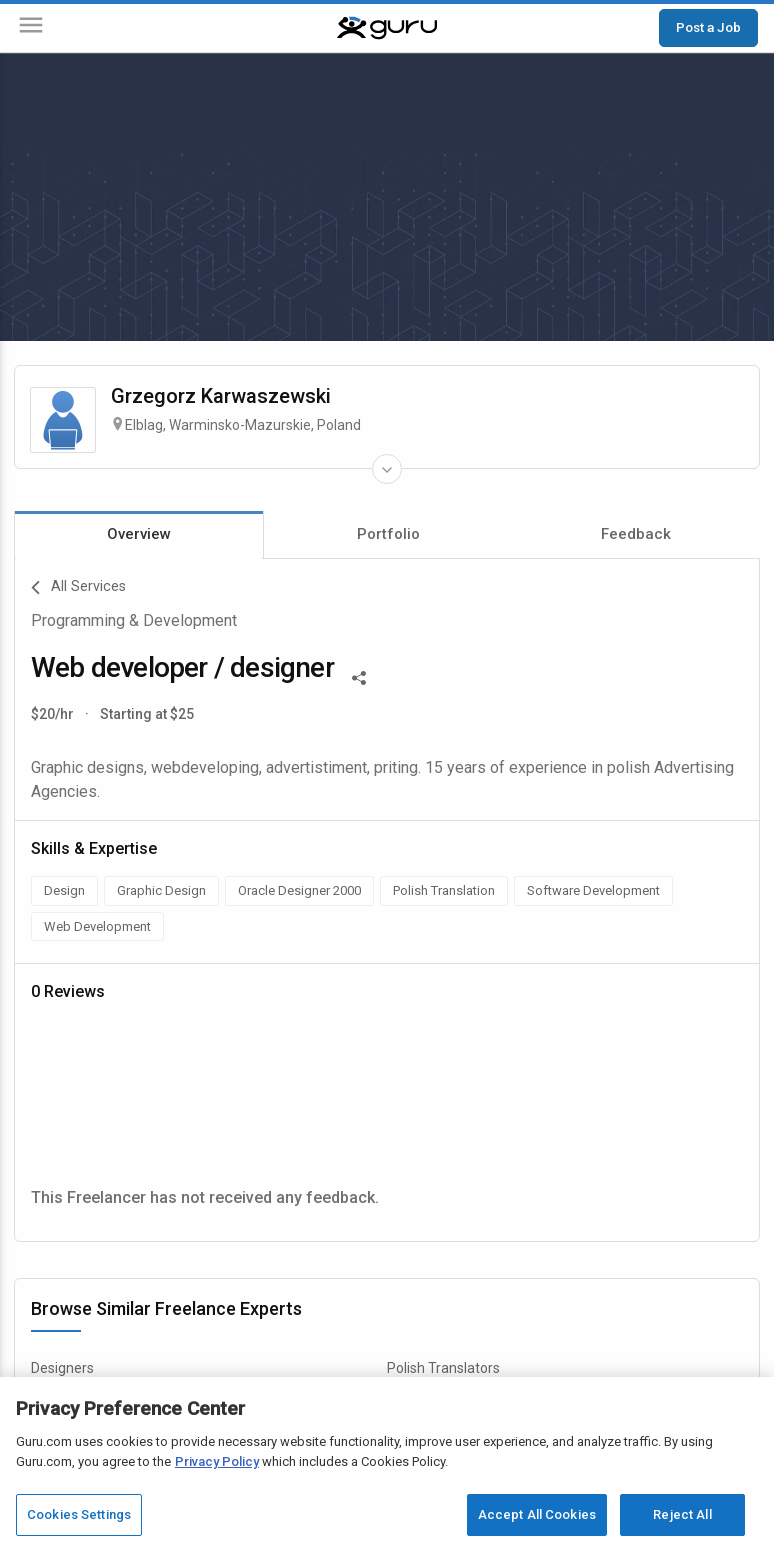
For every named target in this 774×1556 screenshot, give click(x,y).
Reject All (682, 1514)
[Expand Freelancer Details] (387, 469)
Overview (139, 534)
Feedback (636, 534)
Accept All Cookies (537, 1514)
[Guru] (387, 28)
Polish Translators (443, 1368)
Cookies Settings (79, 1514)
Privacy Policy (217, 1461)
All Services (78, 588)
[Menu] (31, 28)
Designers (62, 1368)
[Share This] (359, 676)
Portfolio (388, 534)
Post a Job (708, 27)
